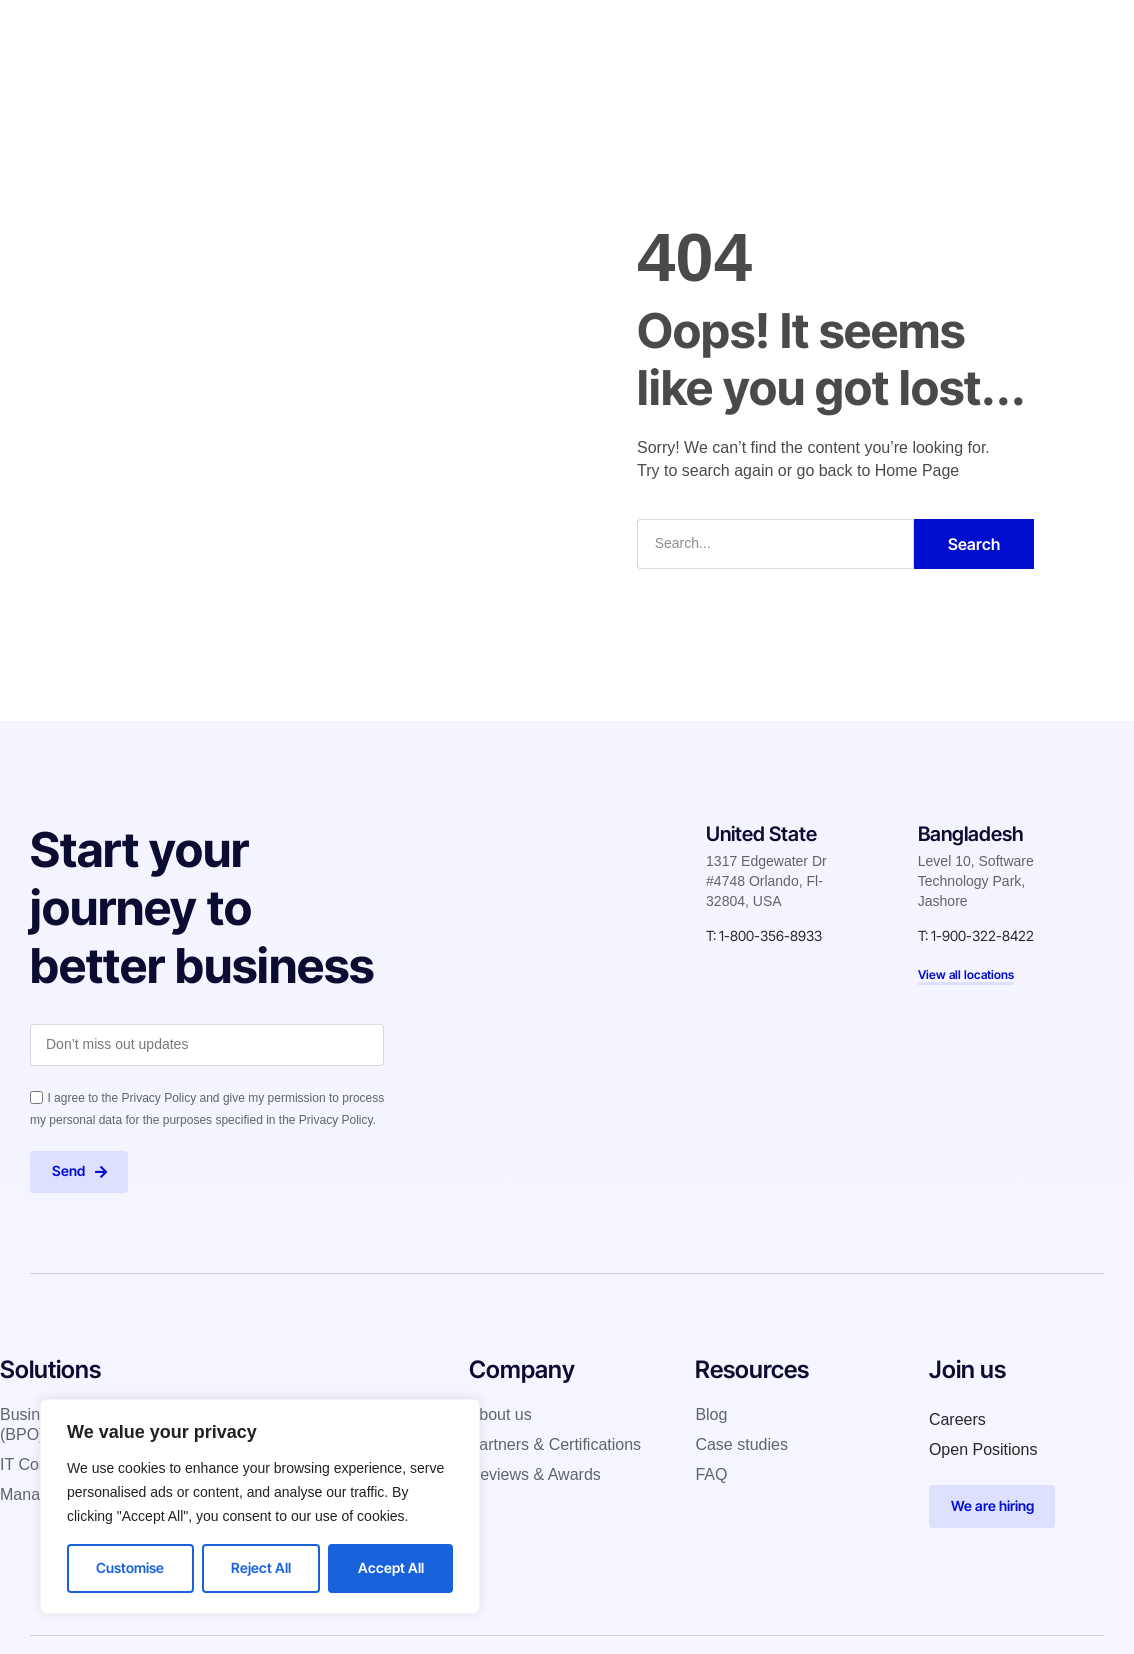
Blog (700, 34)
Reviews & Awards (535, 1475)
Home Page (917, 469)
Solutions (398, 34)
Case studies (607, 34)
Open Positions (983, 1450)
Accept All (391, 1567)
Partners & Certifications (555, 1445)
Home (313, 34)
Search (974, 543)
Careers (957, 1420)
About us (500, 1415)
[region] (260, 1506)
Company (496, 34)
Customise (130, 1567)
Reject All (261, 1567)
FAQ (711, 1475)
